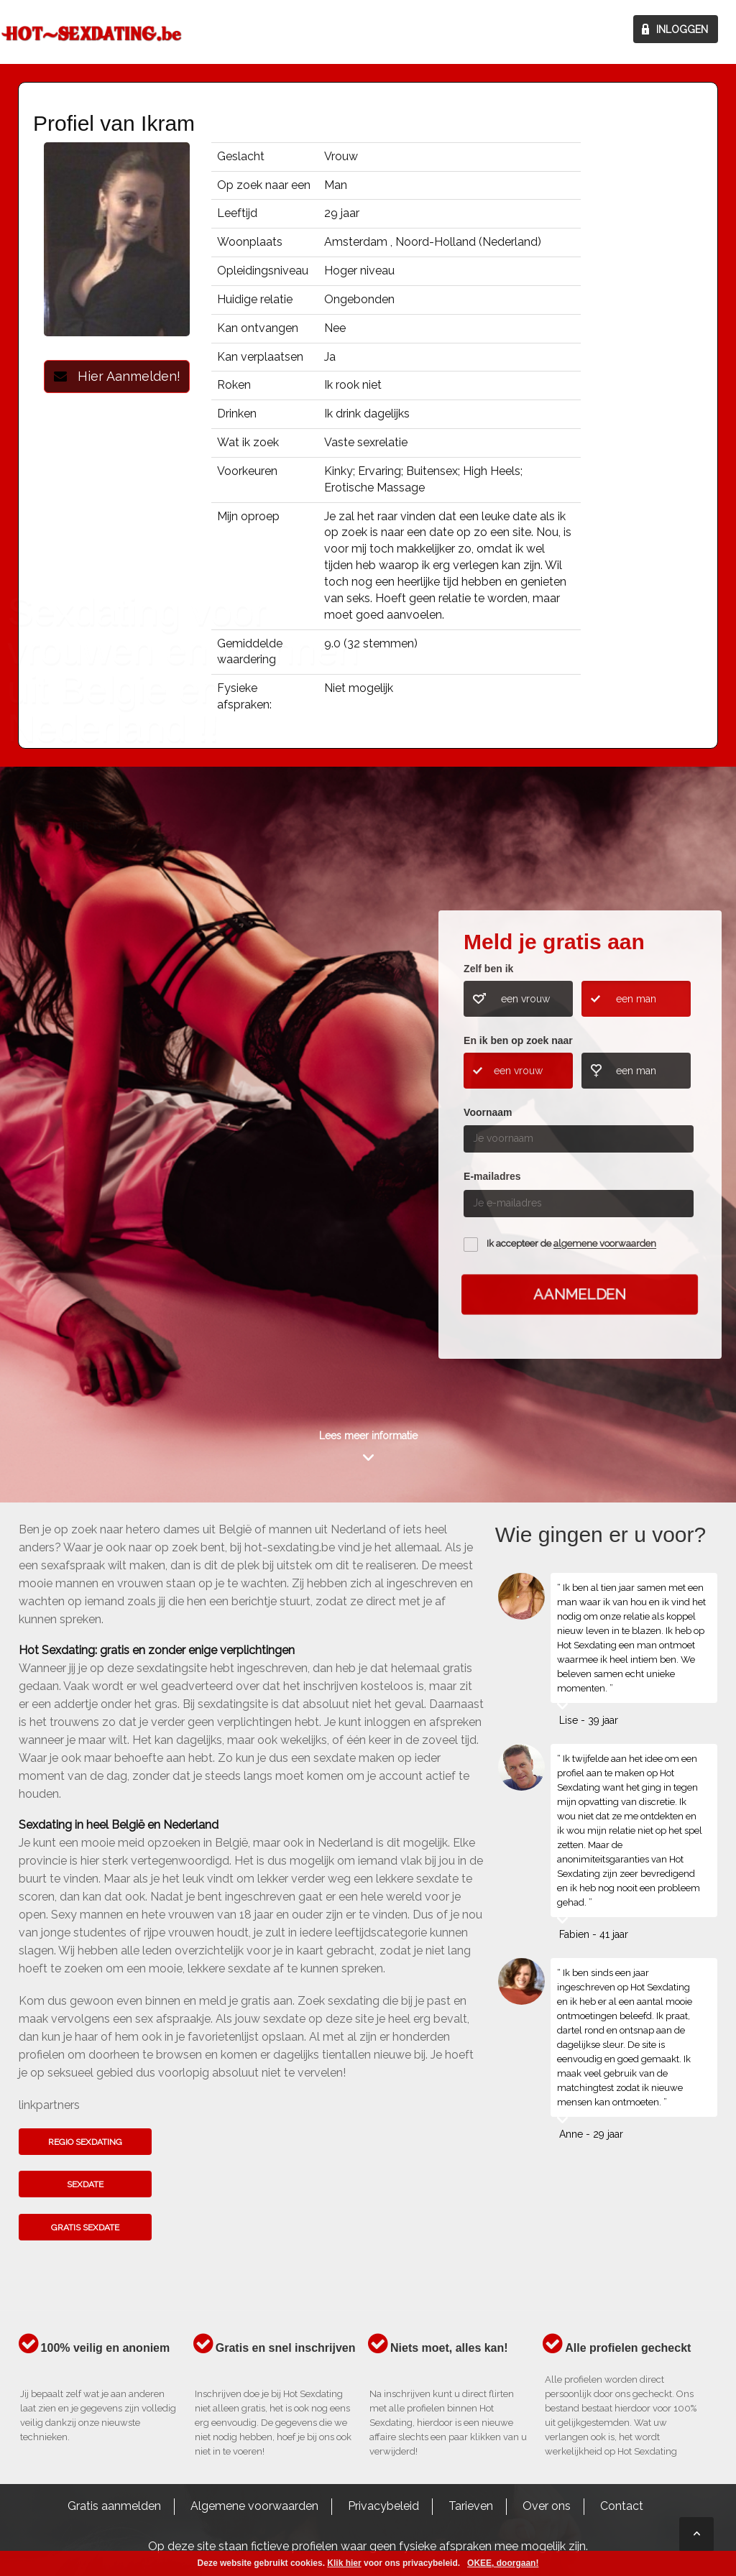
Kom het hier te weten (80, 1131)
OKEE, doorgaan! (502, 2563)
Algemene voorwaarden (254, 2506)
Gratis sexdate (85, 2227)
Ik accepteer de (571, 1244)
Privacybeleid (383, 2506)
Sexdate (85, 2184)
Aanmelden (579, 1294)
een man (636, 999)
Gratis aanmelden (114, 2506)
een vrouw (525, 999)
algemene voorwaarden (604, 1244)
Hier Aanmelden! (117, 376)
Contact (621, 2506)
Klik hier (344, 2563)
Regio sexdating (85, 2142)
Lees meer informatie (368, 1436)
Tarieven (470, 2506)
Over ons (547, 2506)
